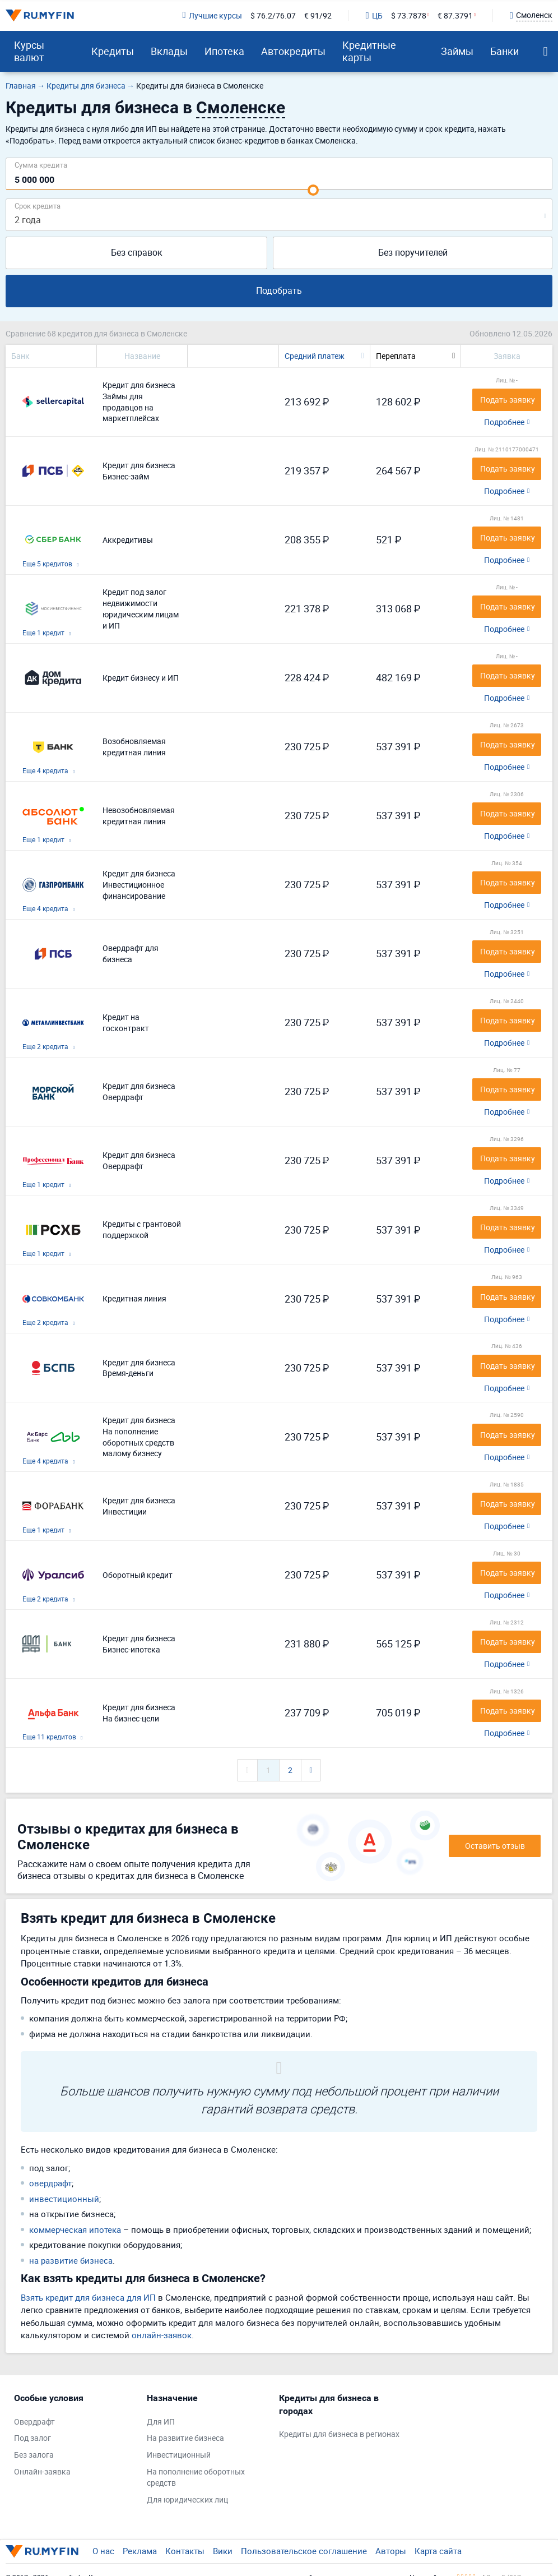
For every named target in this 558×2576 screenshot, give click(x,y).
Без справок (136, 252)
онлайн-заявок (162, 2334)
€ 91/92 (318, 15)
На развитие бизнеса (185, 2437)
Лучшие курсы (211, 15)
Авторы (390, 2550)
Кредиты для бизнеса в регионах (339, 2434)
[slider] (313, 190)
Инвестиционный (179, 2454)
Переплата (396, 355)
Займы (457, 51)
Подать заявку (507, 399)
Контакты (184, 2550)
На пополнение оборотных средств (196, 2477)
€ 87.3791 (455, 15)
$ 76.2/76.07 (273, 15)
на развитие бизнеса (71, 2260)
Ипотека (224, 51)
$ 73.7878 (408, 15)
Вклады (169, 51)
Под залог (32, 2437)
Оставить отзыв (495, 1845)
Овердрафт (34, 2421)
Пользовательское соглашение (304, 2550)
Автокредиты (293, 51)
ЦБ (374, 15)
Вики (222, 2550)
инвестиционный (64, 2198)
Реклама (140, 2550)
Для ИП (161, 2421)
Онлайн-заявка (42, 2471)
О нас (103, 2550)
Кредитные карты (369, 51)
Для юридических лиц (187, 2499)
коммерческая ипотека (75, 2229)
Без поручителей (413, 252)
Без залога (34, 2454)
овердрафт (50, 2183)
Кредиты (112, 51)
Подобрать (279, 290)
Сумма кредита (41, 164)
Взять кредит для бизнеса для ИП (88, 2297)
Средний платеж (315, 355)
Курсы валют (29, 51)
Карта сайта (438, 2550)
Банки (504, 51)
